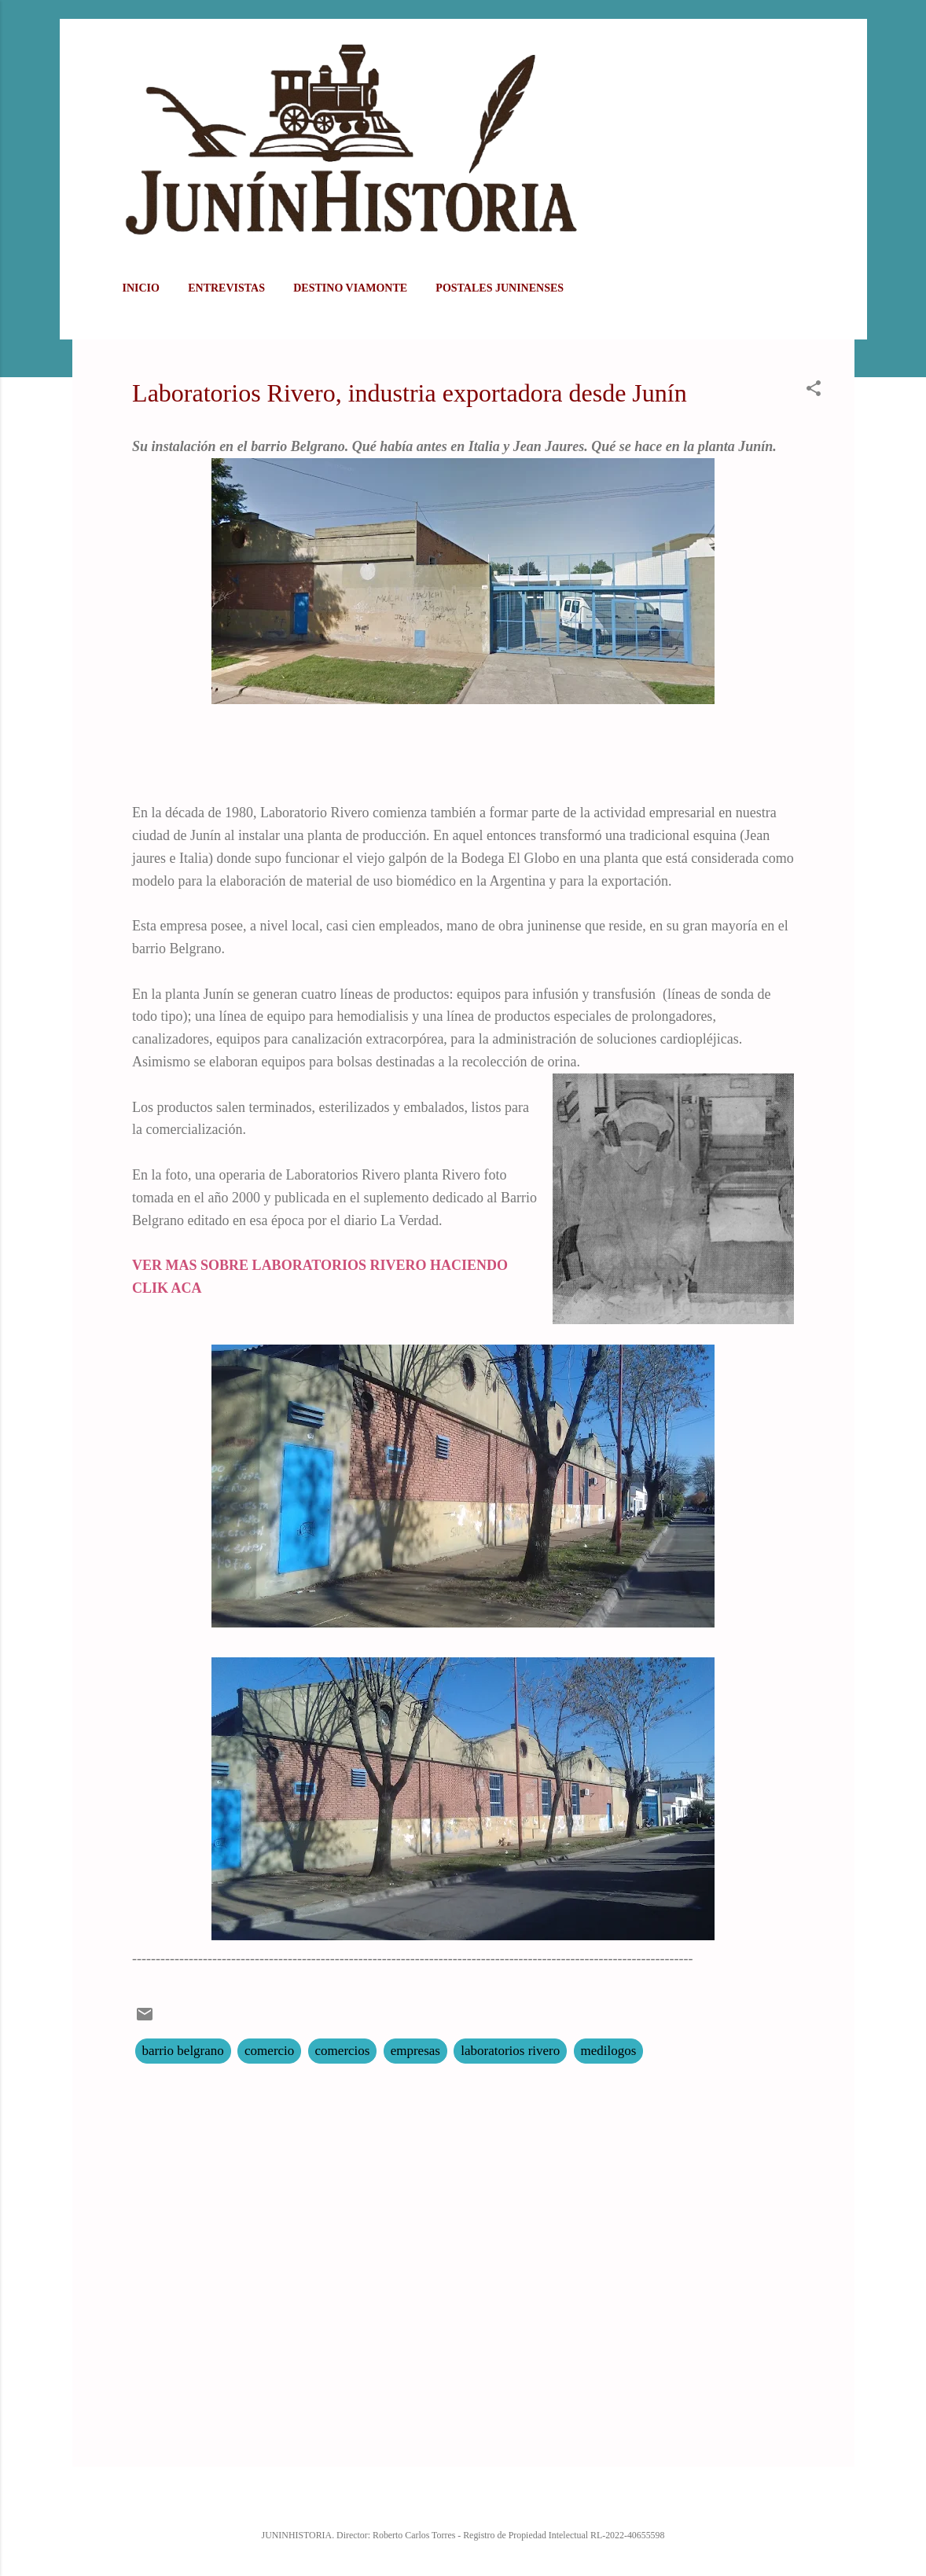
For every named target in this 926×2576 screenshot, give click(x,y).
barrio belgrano (183, 2050)
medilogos (609, 2050)
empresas (415, 2050)
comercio (269, 2050)
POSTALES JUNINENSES (499, 288)
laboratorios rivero (510, 2050)
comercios (342, 2050)
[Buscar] (845, 43)
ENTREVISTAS (226, 288)
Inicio (141, 288)
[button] (813, 391)
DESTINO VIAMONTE (350, 288)
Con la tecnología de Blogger (462, 2501)
